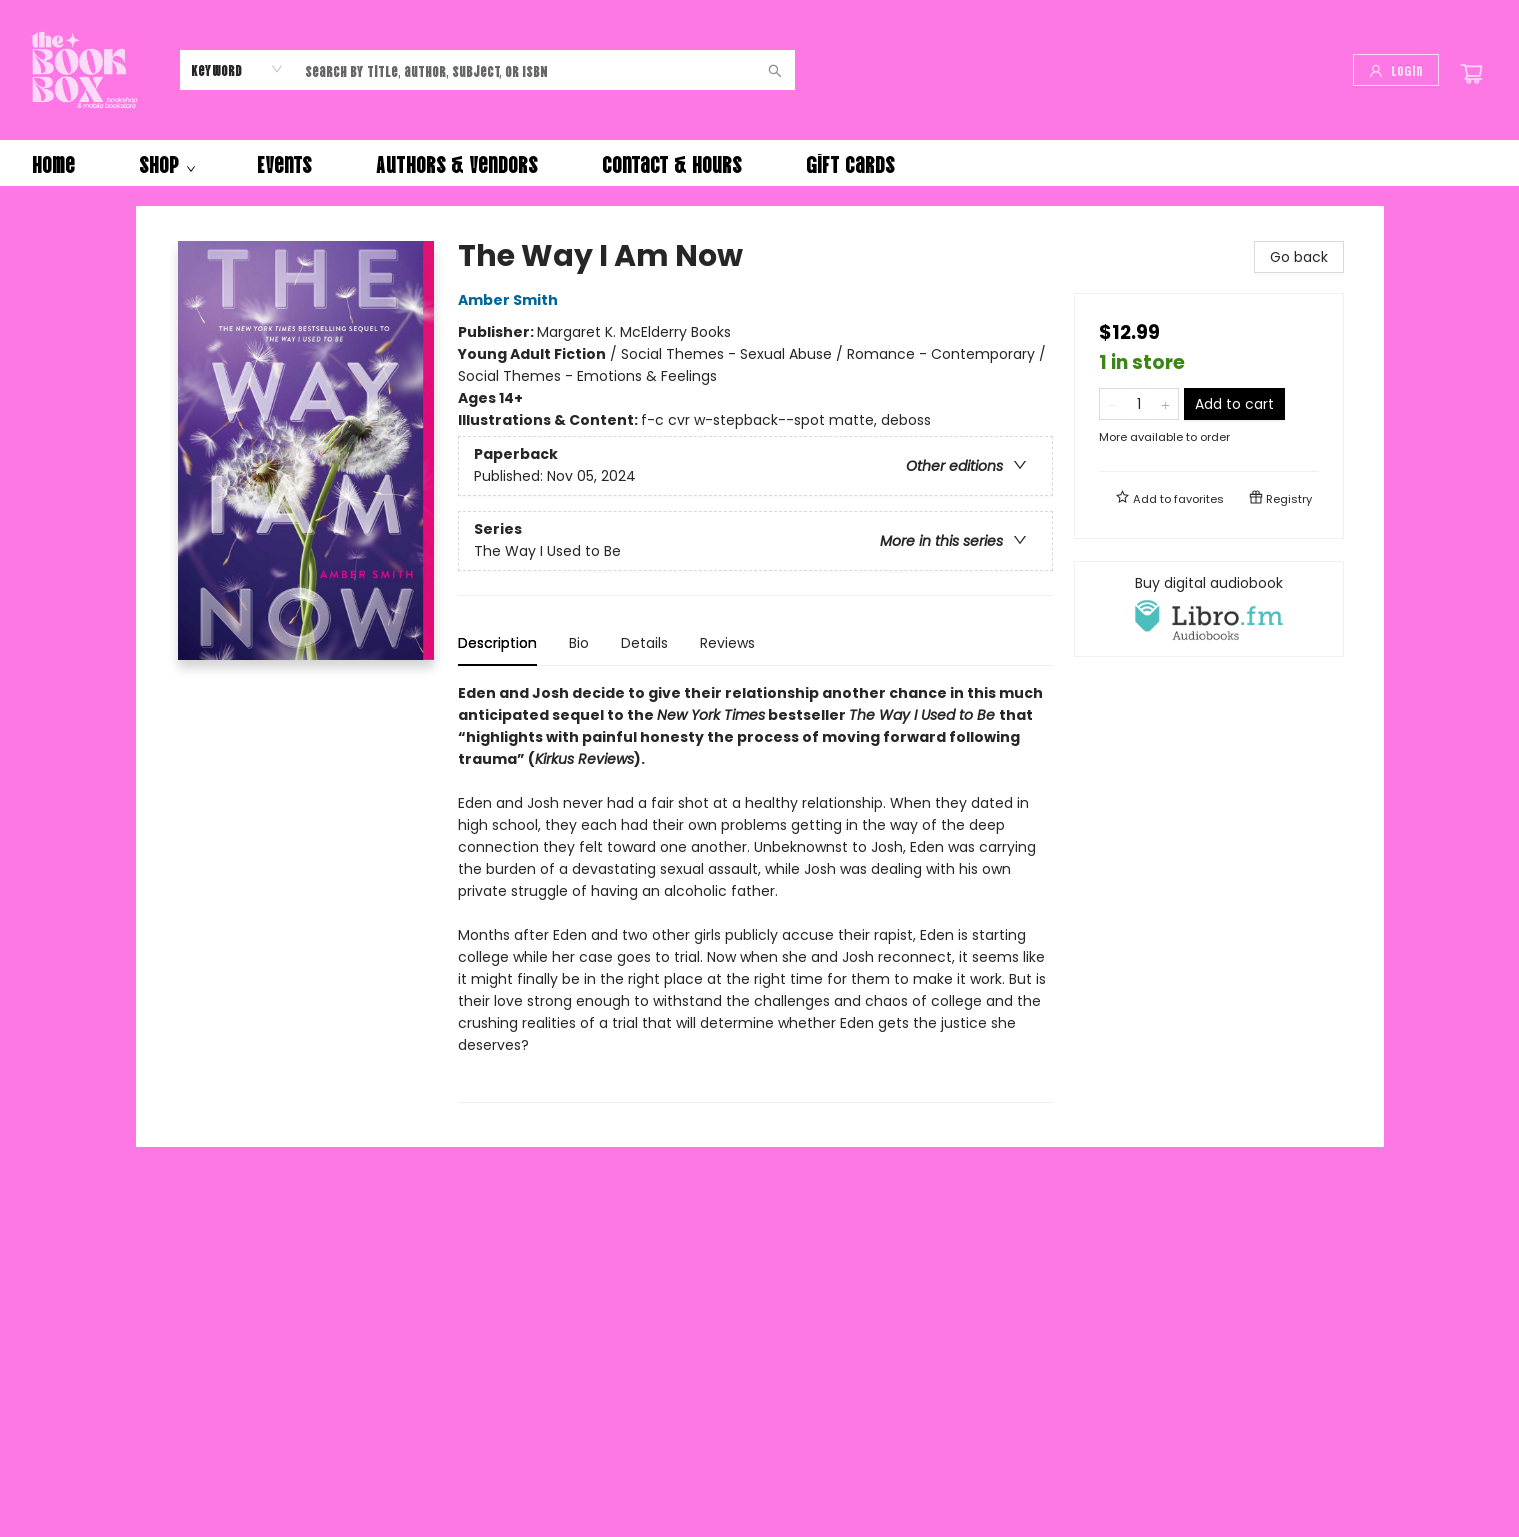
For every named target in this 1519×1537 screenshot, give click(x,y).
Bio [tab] (579, 643)
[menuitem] (53, 163)
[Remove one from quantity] (1112, 404)
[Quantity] (1139, 404)
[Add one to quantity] (1165, 404)
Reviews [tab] (727, 643)
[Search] (775, 70)
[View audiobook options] (1209, 609)
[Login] (1396, 70)
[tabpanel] (755, 892)
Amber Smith (511, 300)
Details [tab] (644, 643)
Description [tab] (497, 643)
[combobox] (237, 69)
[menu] (759, 163)
